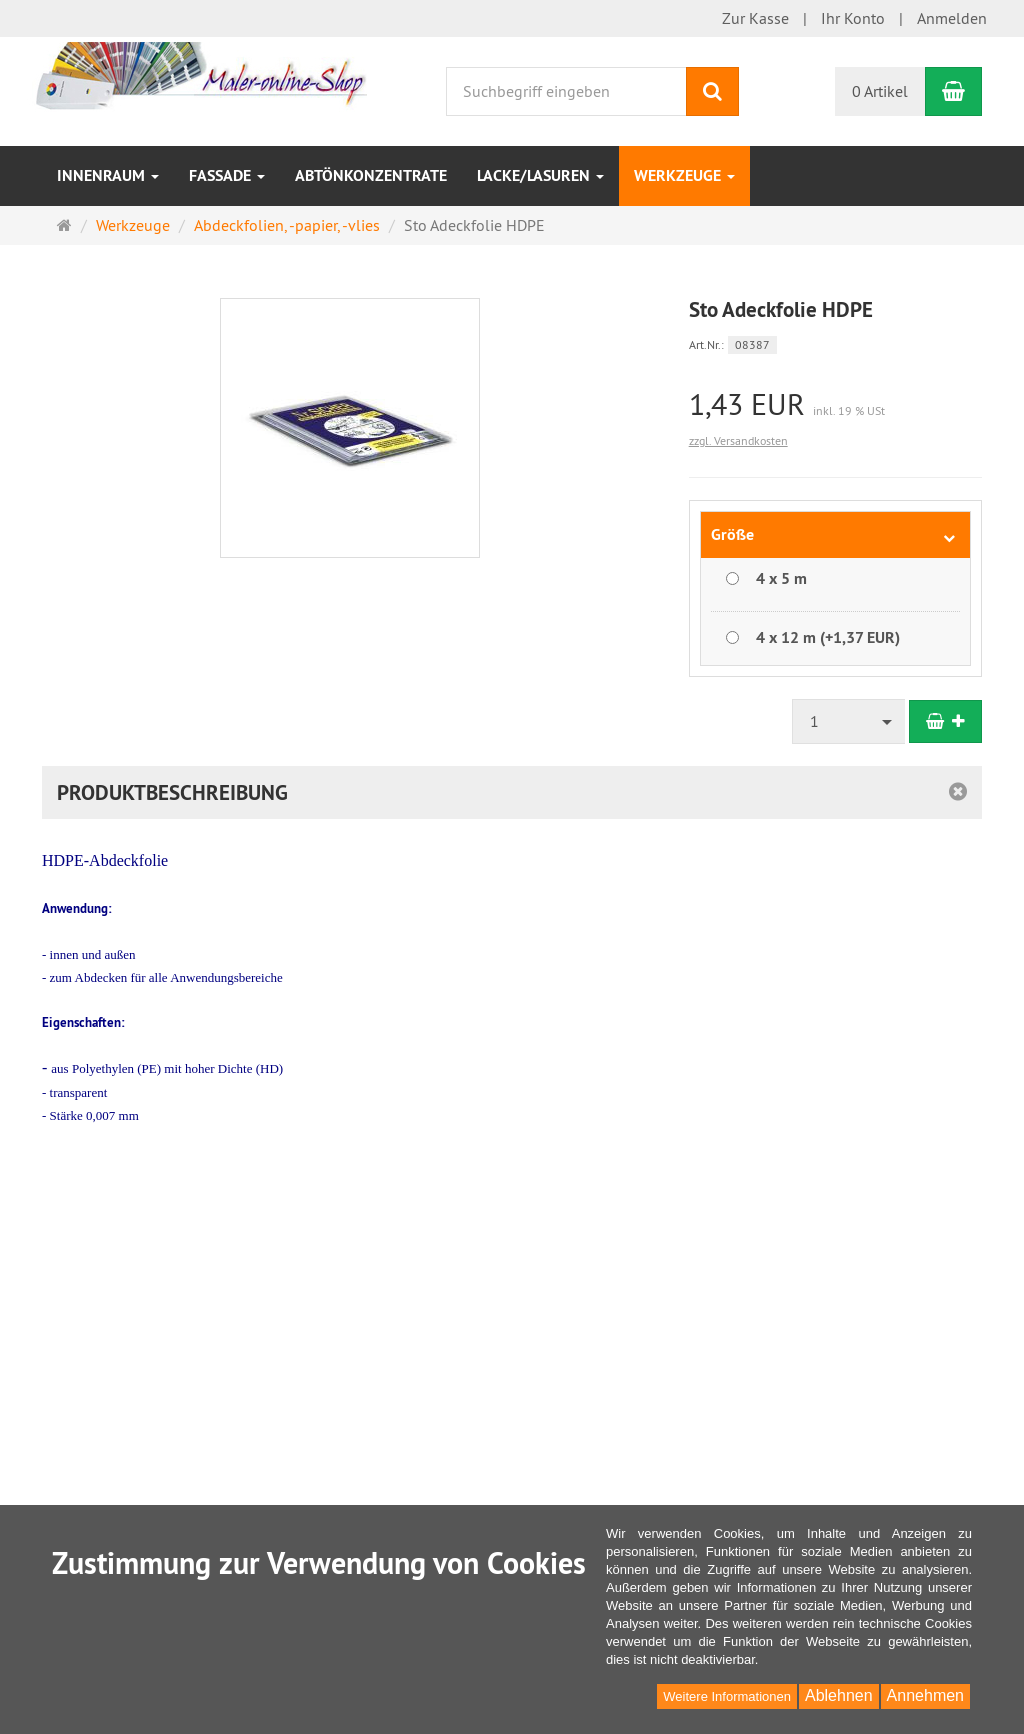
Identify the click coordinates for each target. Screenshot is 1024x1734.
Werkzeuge (684, 175)
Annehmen (925, 1695)
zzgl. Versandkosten (738, 440)
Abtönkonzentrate (371, 175)
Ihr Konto (853, 18)
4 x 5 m (781, 578)
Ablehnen (839, 1695)
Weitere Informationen (727, 1696)
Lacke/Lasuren (540, 175)
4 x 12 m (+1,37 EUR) (828, 637)
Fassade (227, 175)
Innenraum (108, 175)
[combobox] (849, 721)
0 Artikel (880, 91)
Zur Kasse (755, 18)
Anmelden (952, 18)
